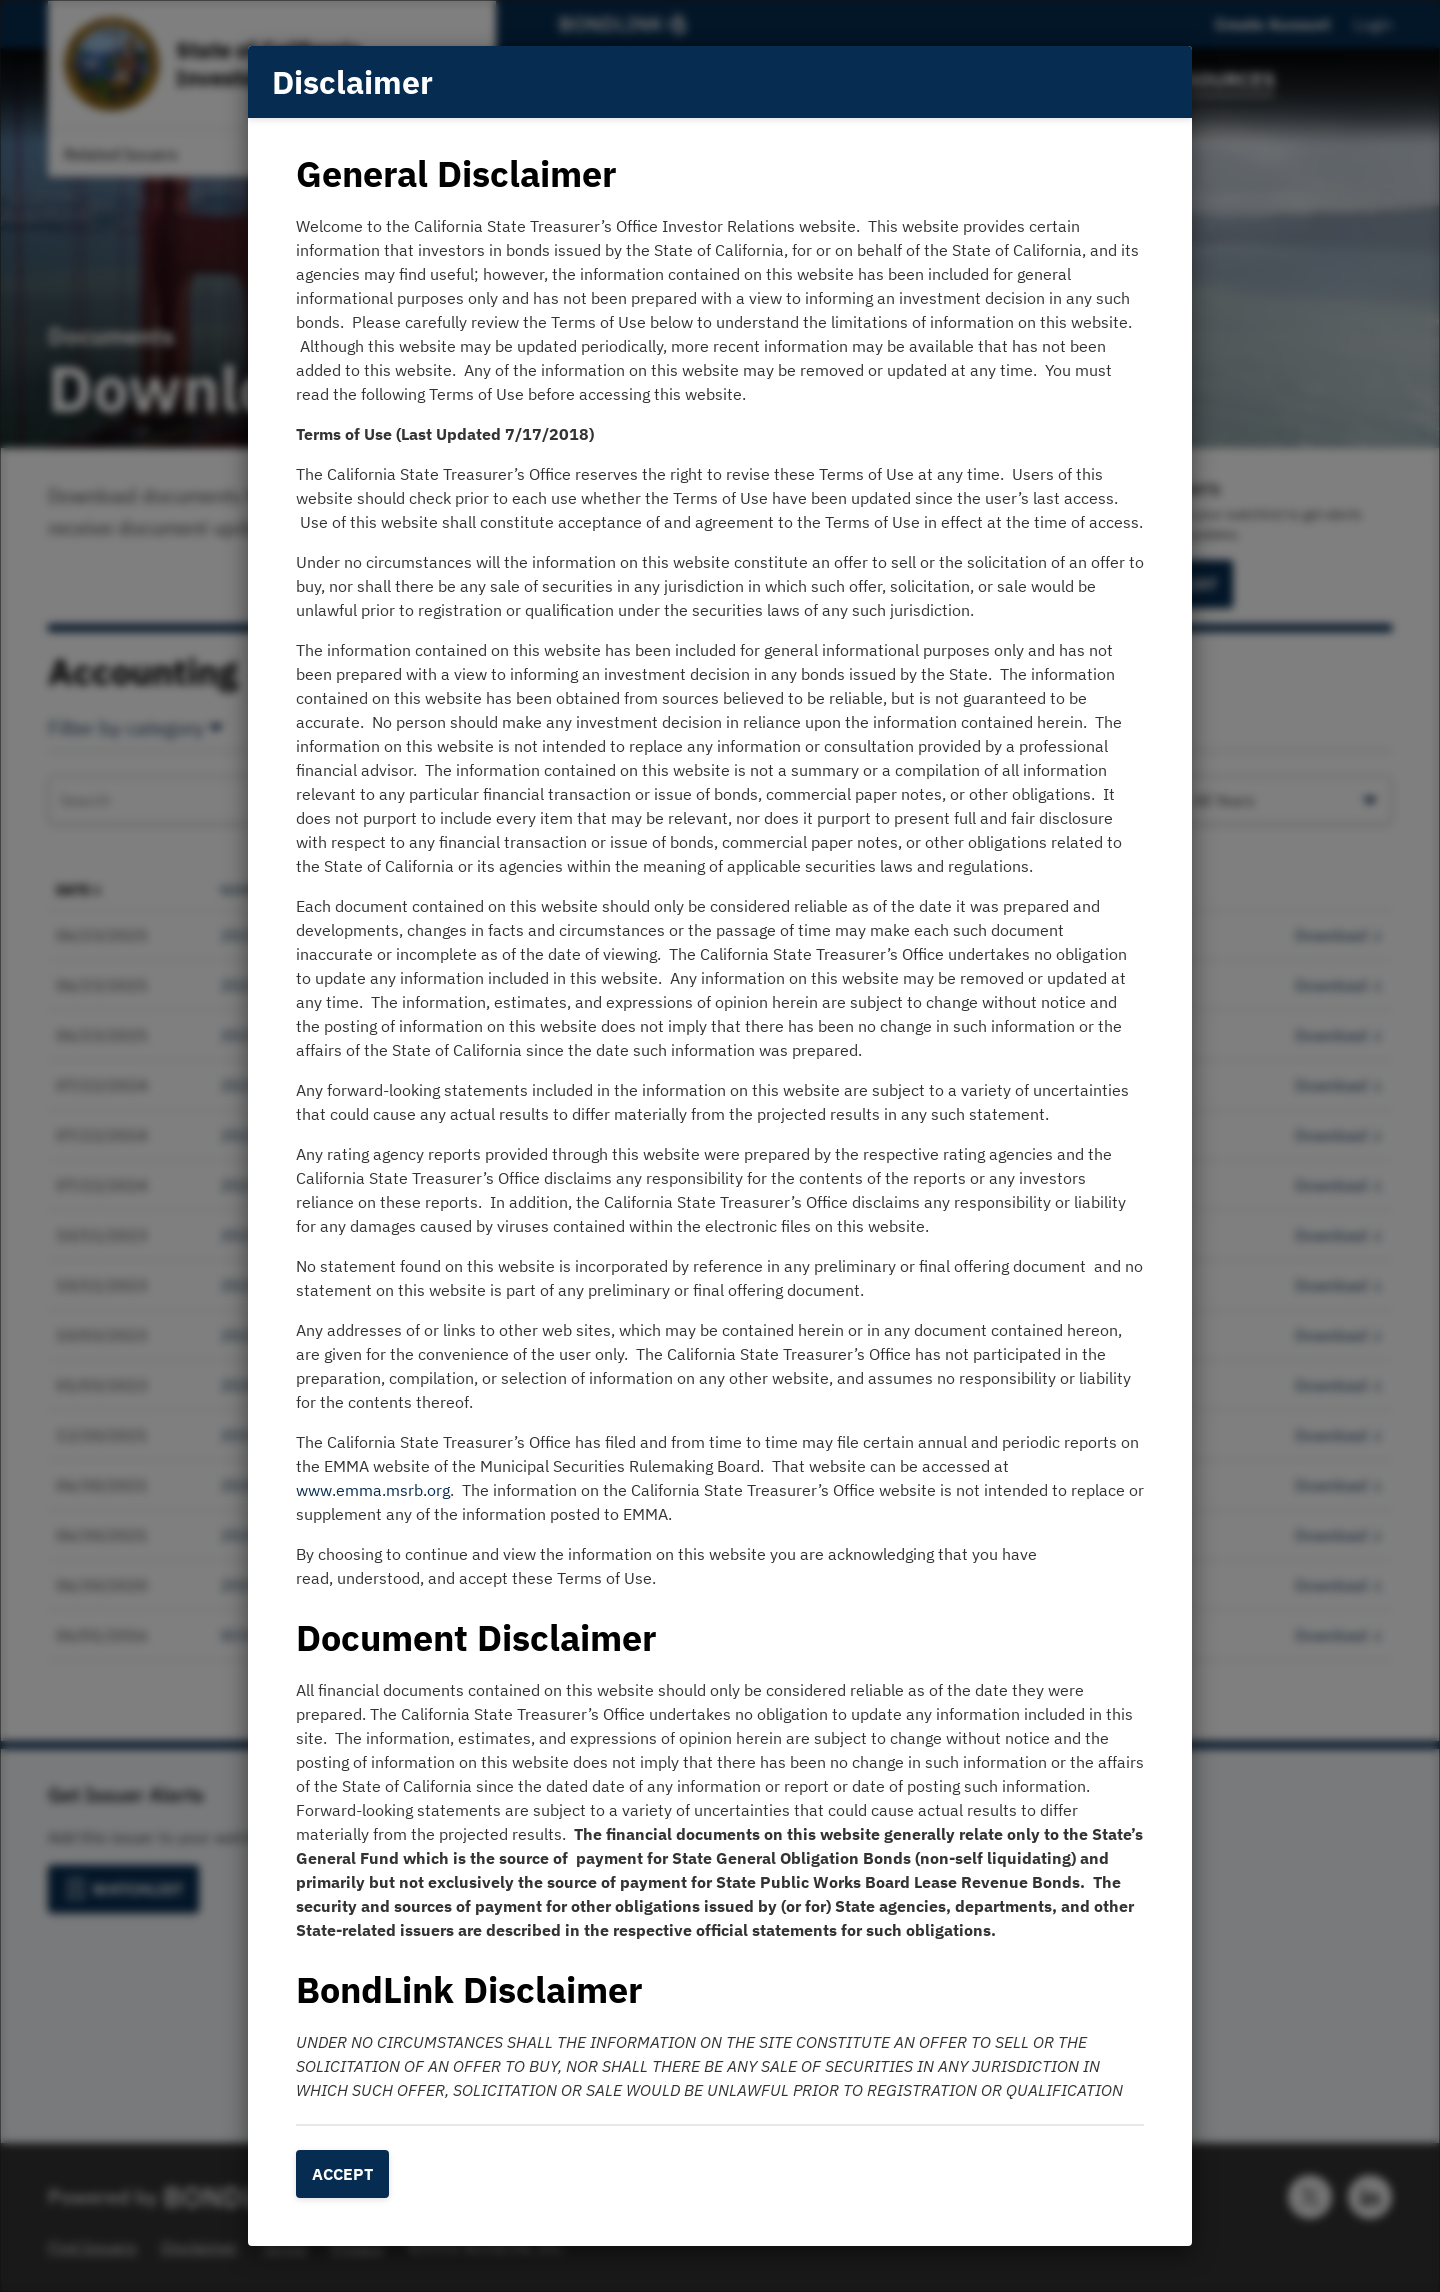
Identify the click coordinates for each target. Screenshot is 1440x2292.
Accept (342, 2174)
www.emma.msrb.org (373, 1490)
